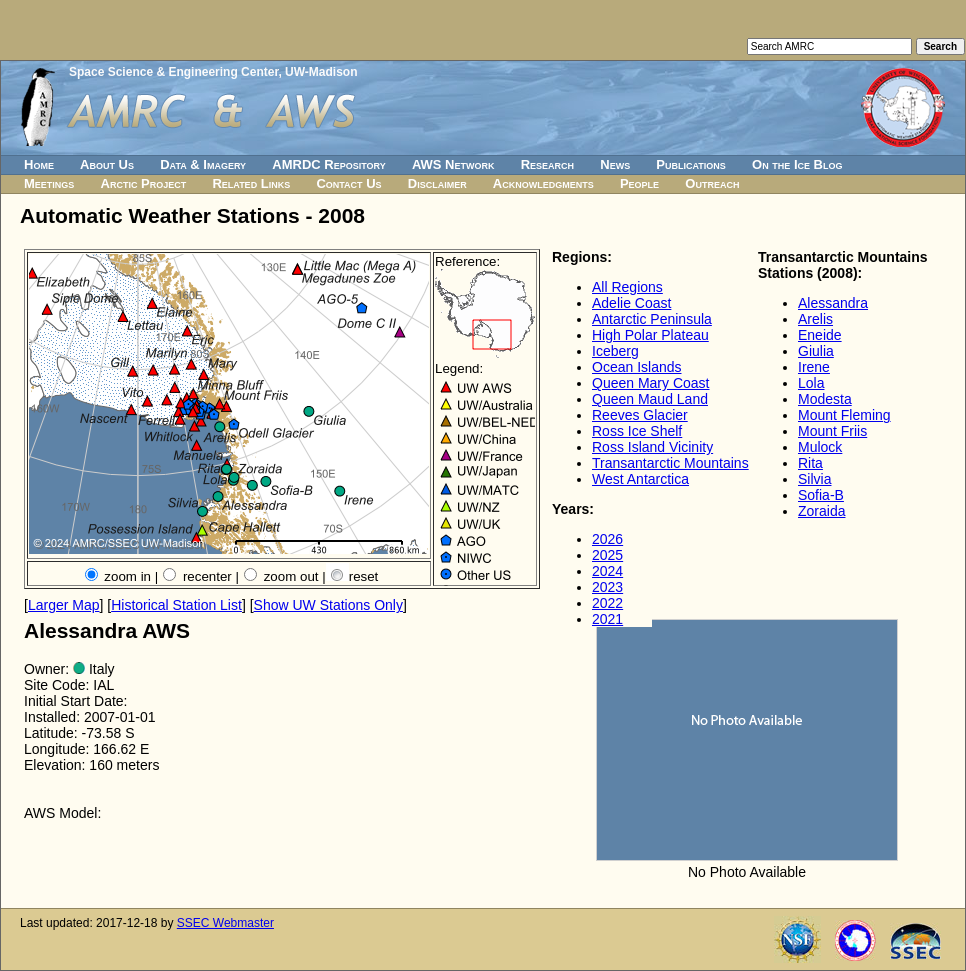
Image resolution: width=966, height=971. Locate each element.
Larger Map (64, 605)
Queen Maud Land (650, 399)
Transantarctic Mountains (670, 463)
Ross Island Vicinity (652, 447)
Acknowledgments (543, 183)
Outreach (712, 183)
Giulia (816, 351)
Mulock (820, 447)
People (639, 183)
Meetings (49, 183)
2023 (607, 587)
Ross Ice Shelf (637, 431)
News (615, 164)
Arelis (815, 319)
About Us (107, 164)
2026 (607, 539)
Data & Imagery (203, 164)
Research (547, 164)
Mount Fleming (844, 415)
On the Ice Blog (797, 164)
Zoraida (821, 511)
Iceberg (615, 351)
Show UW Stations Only (328, 605)
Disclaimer (437, 183)
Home (39, 164)
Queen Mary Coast (651, 383)
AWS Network (453, 164)
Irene (814, 367)
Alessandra (833, 303)
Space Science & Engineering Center (173, 72)
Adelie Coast (631, 303)
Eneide (820, 335)
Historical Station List (176, 605)
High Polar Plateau (650, 335)
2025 (607, 555)
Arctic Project (144, 183)
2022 (607, 603)
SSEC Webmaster (225, 923)
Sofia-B (821, 495)
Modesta (825, 399)
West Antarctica (640, 479)
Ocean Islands (637, 367)
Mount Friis (832, 431)
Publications (691, 164)
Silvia (814, 479)
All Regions (627, 287)
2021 (607, 619)
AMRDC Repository (328, 164)
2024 (607, 571)
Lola (811, 383)
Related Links (251, 183)
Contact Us (348, 183)
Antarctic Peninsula (652, 319)
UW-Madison (321, 72)
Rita (810, 463)
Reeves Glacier (640, 415)
